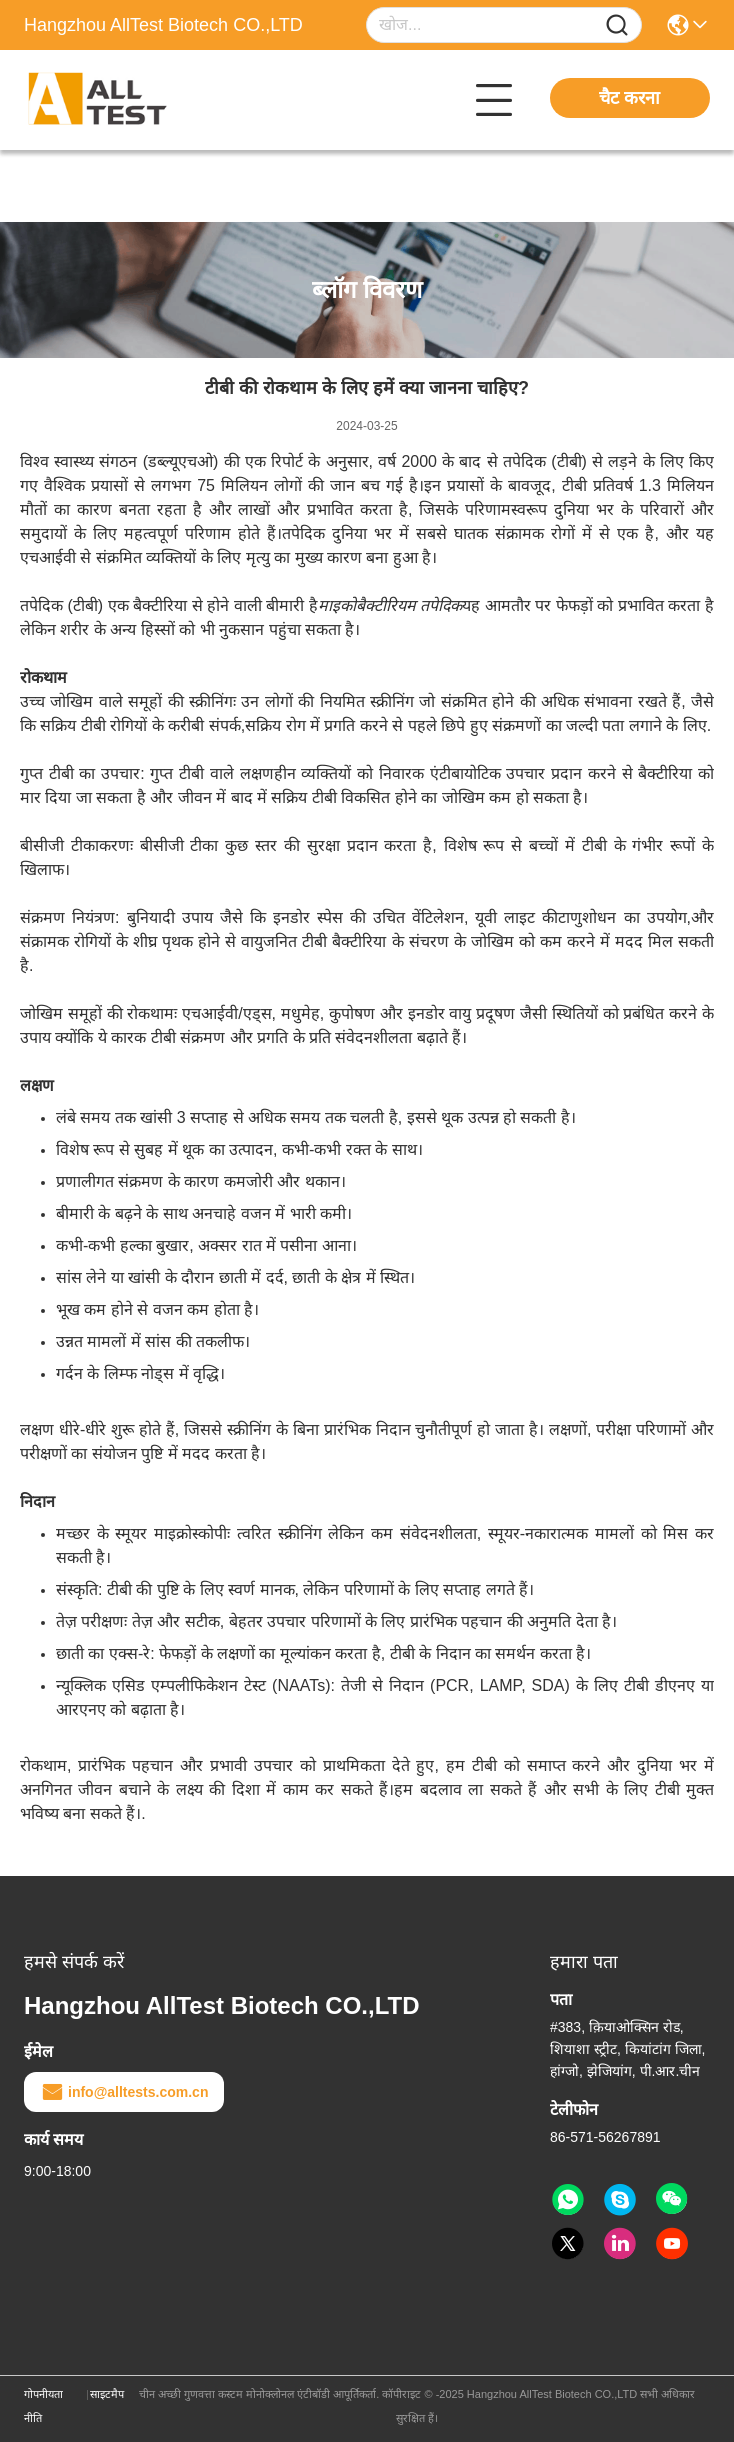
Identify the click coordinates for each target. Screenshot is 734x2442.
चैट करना (629, 98)
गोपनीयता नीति (43, 2406)
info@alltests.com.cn (124, 2092)
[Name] (617, 25)
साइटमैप (107, 2394)
